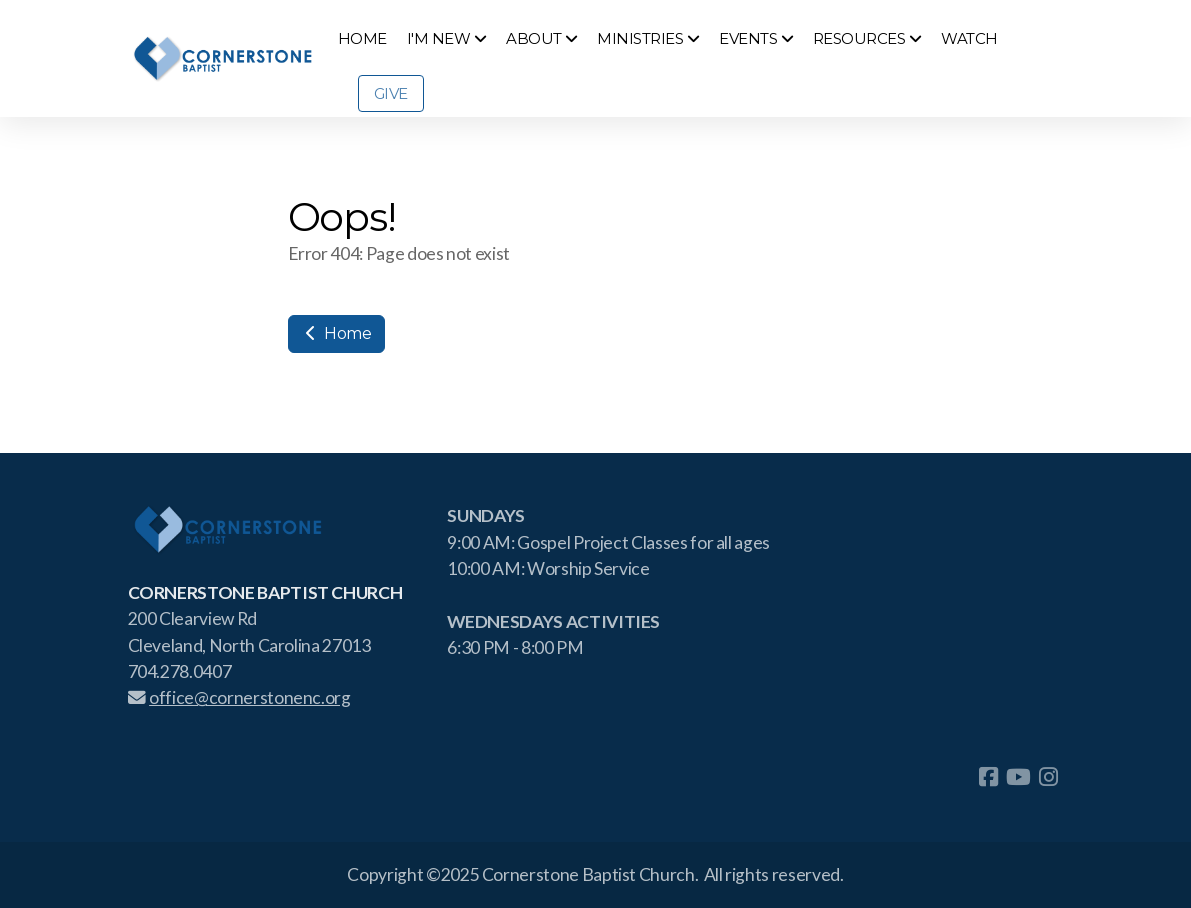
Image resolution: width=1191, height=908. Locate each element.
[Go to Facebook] (988, 777)
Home (336, 333)
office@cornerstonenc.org (239, 697)
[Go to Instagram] (1048, 777)
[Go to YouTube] (1018, 777)
